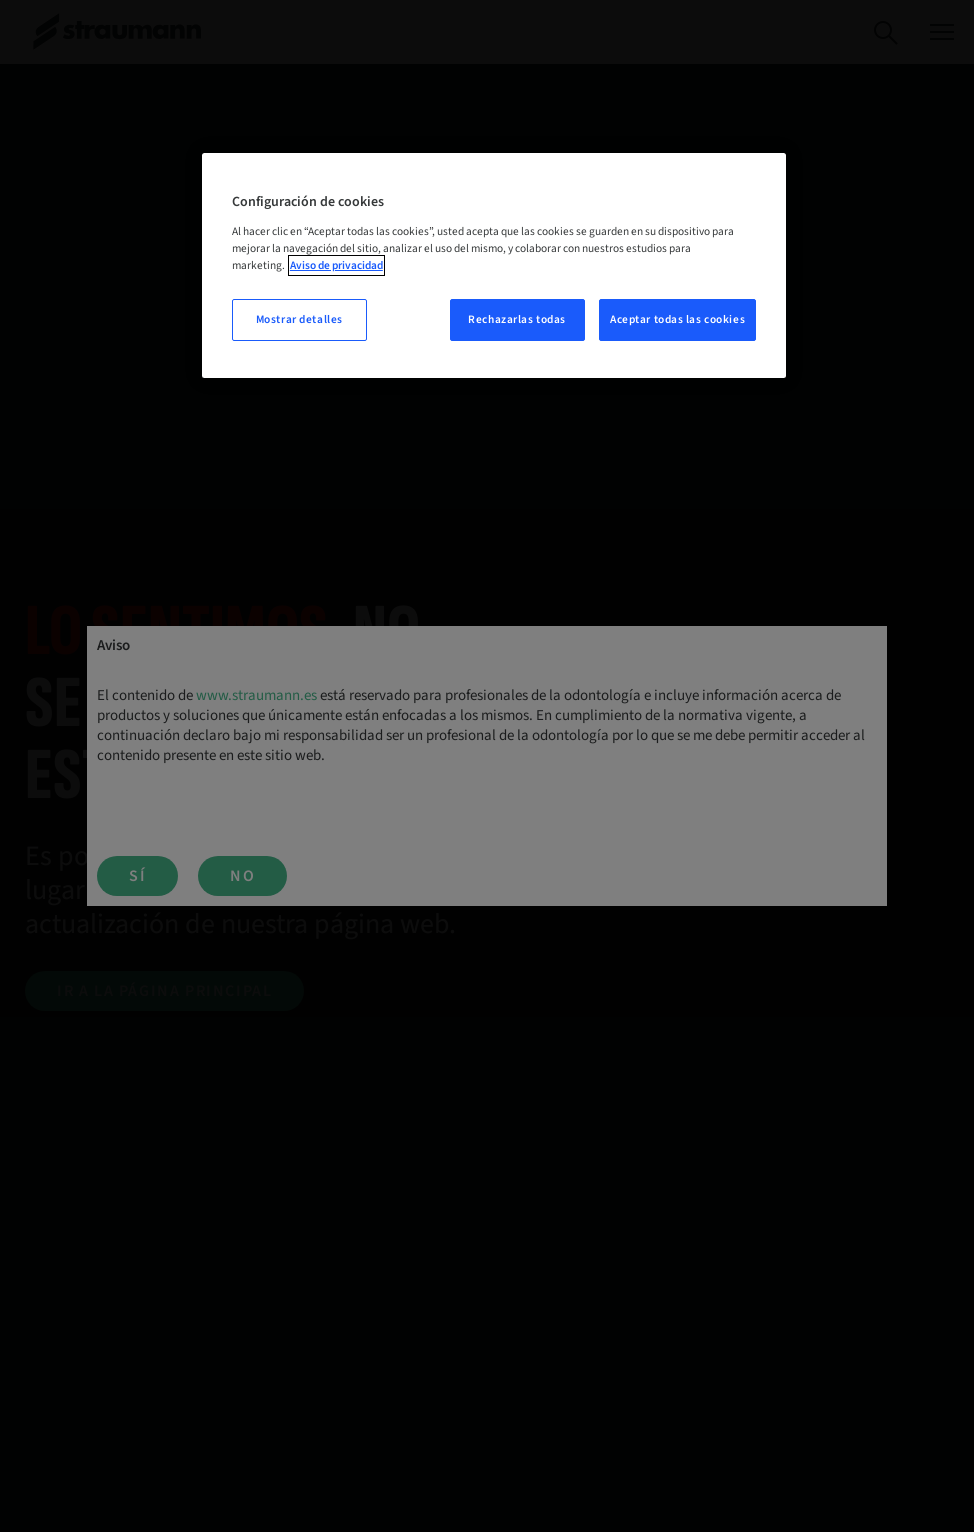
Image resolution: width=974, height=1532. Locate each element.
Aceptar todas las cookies (677, 319)
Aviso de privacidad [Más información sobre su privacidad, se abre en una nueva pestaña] (336, 265)
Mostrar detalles (299, 319)
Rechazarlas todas (517, 319)
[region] (494, 265)
